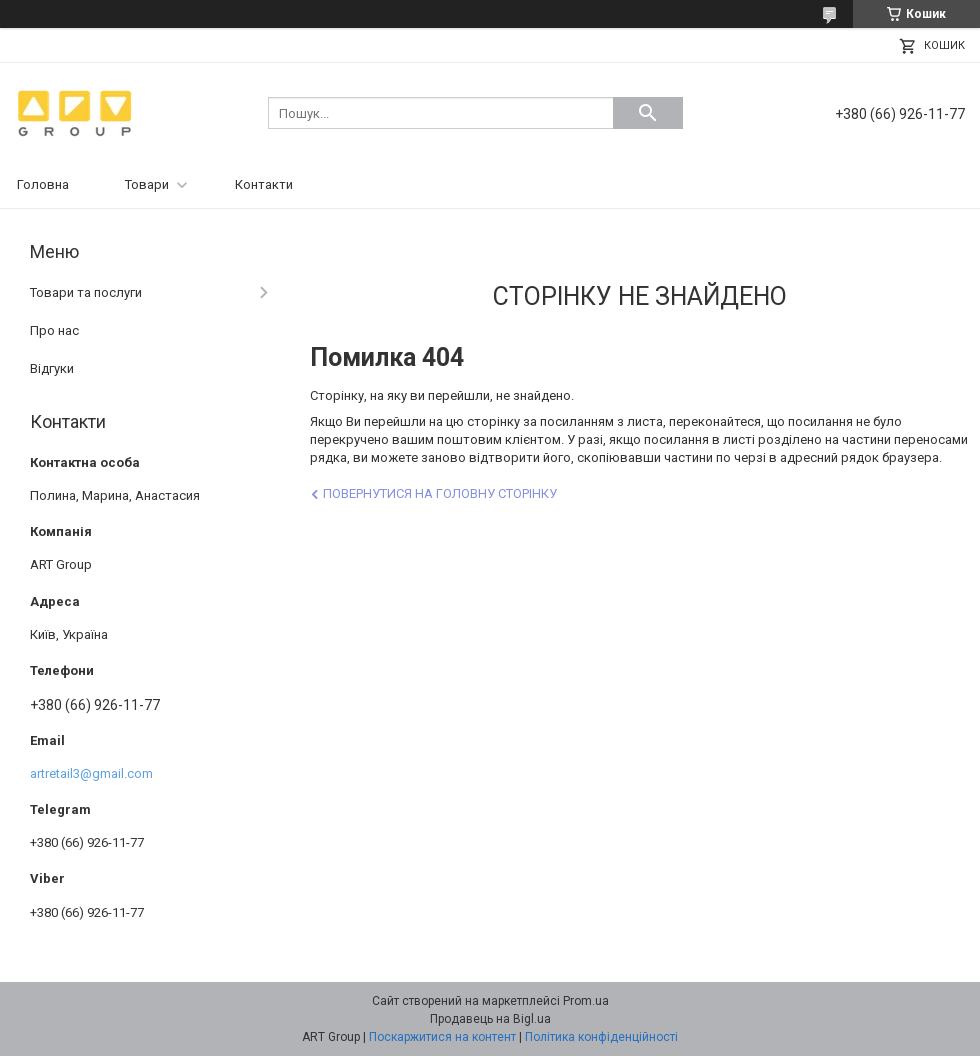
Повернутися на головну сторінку (440, 493)
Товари (147, 184)
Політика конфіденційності (601, 1037)
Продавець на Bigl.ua (490, 1019)
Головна (43, 184)
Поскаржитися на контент (442, 1037)
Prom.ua (586, 1001)
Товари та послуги (86, 292)
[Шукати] (648, 113)
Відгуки (52, 368)
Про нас (54, 330)
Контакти (264, 184)
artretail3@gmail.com (91, 773)
